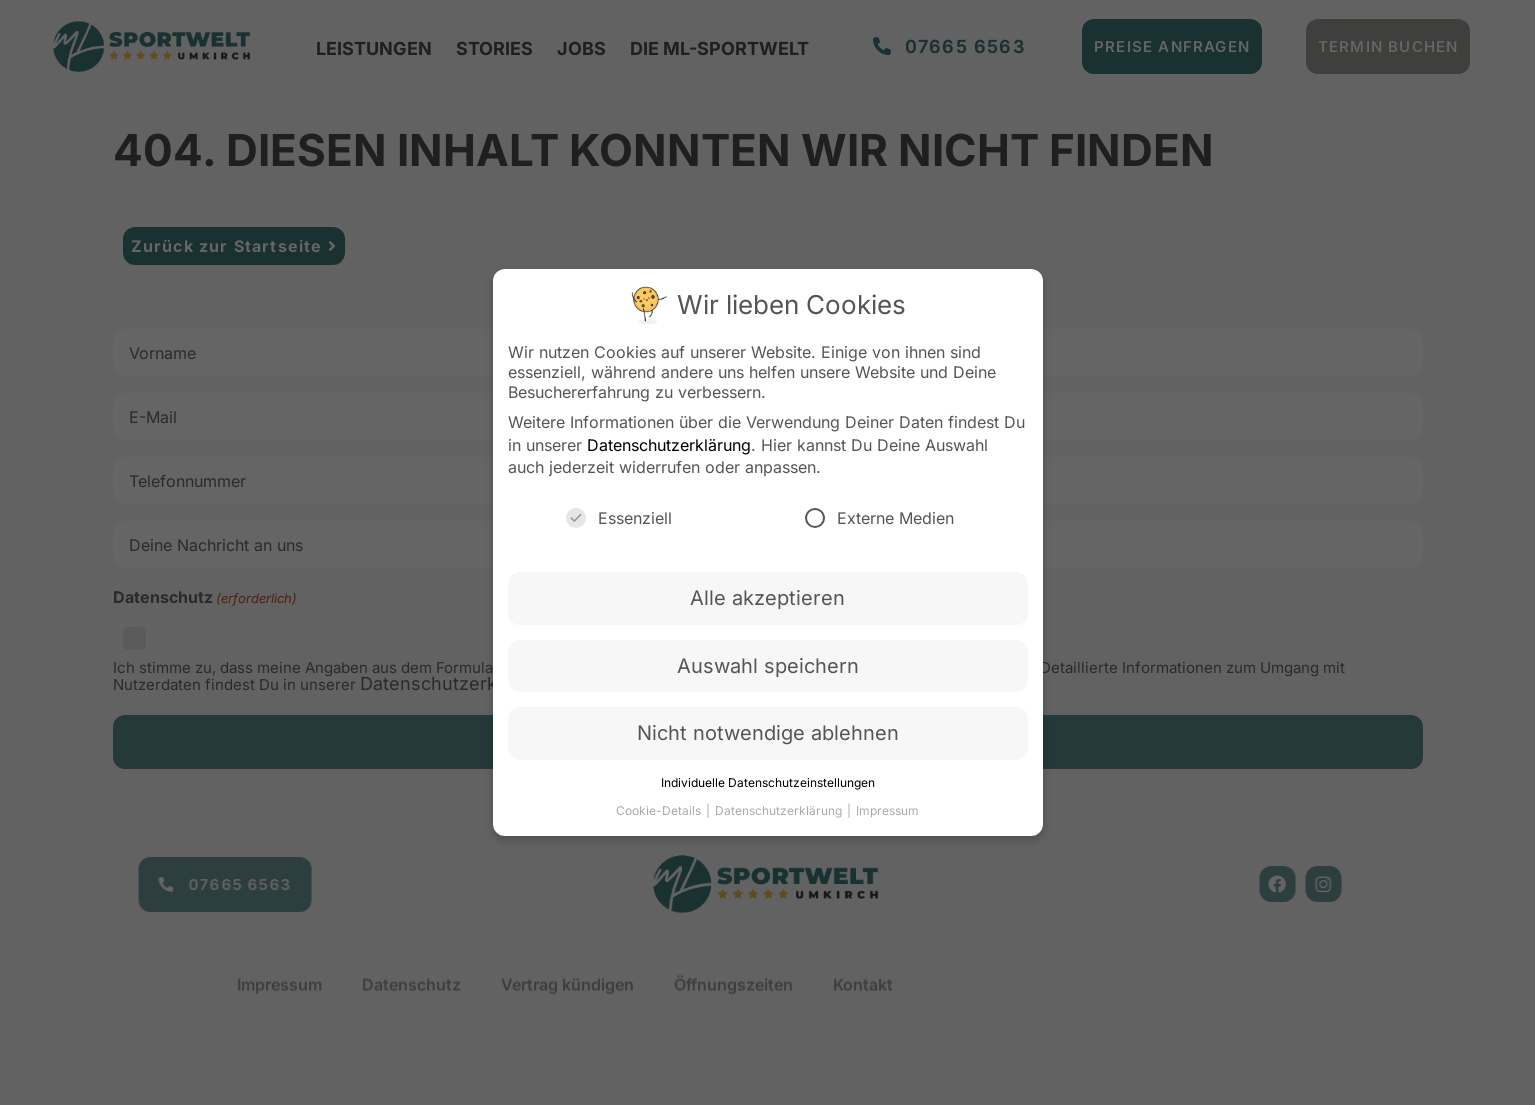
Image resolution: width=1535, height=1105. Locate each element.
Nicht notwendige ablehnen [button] (768, 733)
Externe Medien (879, 518)
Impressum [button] (887, 810)
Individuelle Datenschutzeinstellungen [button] (768, 782)
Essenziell (619, 518)
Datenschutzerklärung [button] (780, 810)
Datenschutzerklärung (669, 445)
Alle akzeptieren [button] (767, 598)
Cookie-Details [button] (660, 810)
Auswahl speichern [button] (768, 666)
